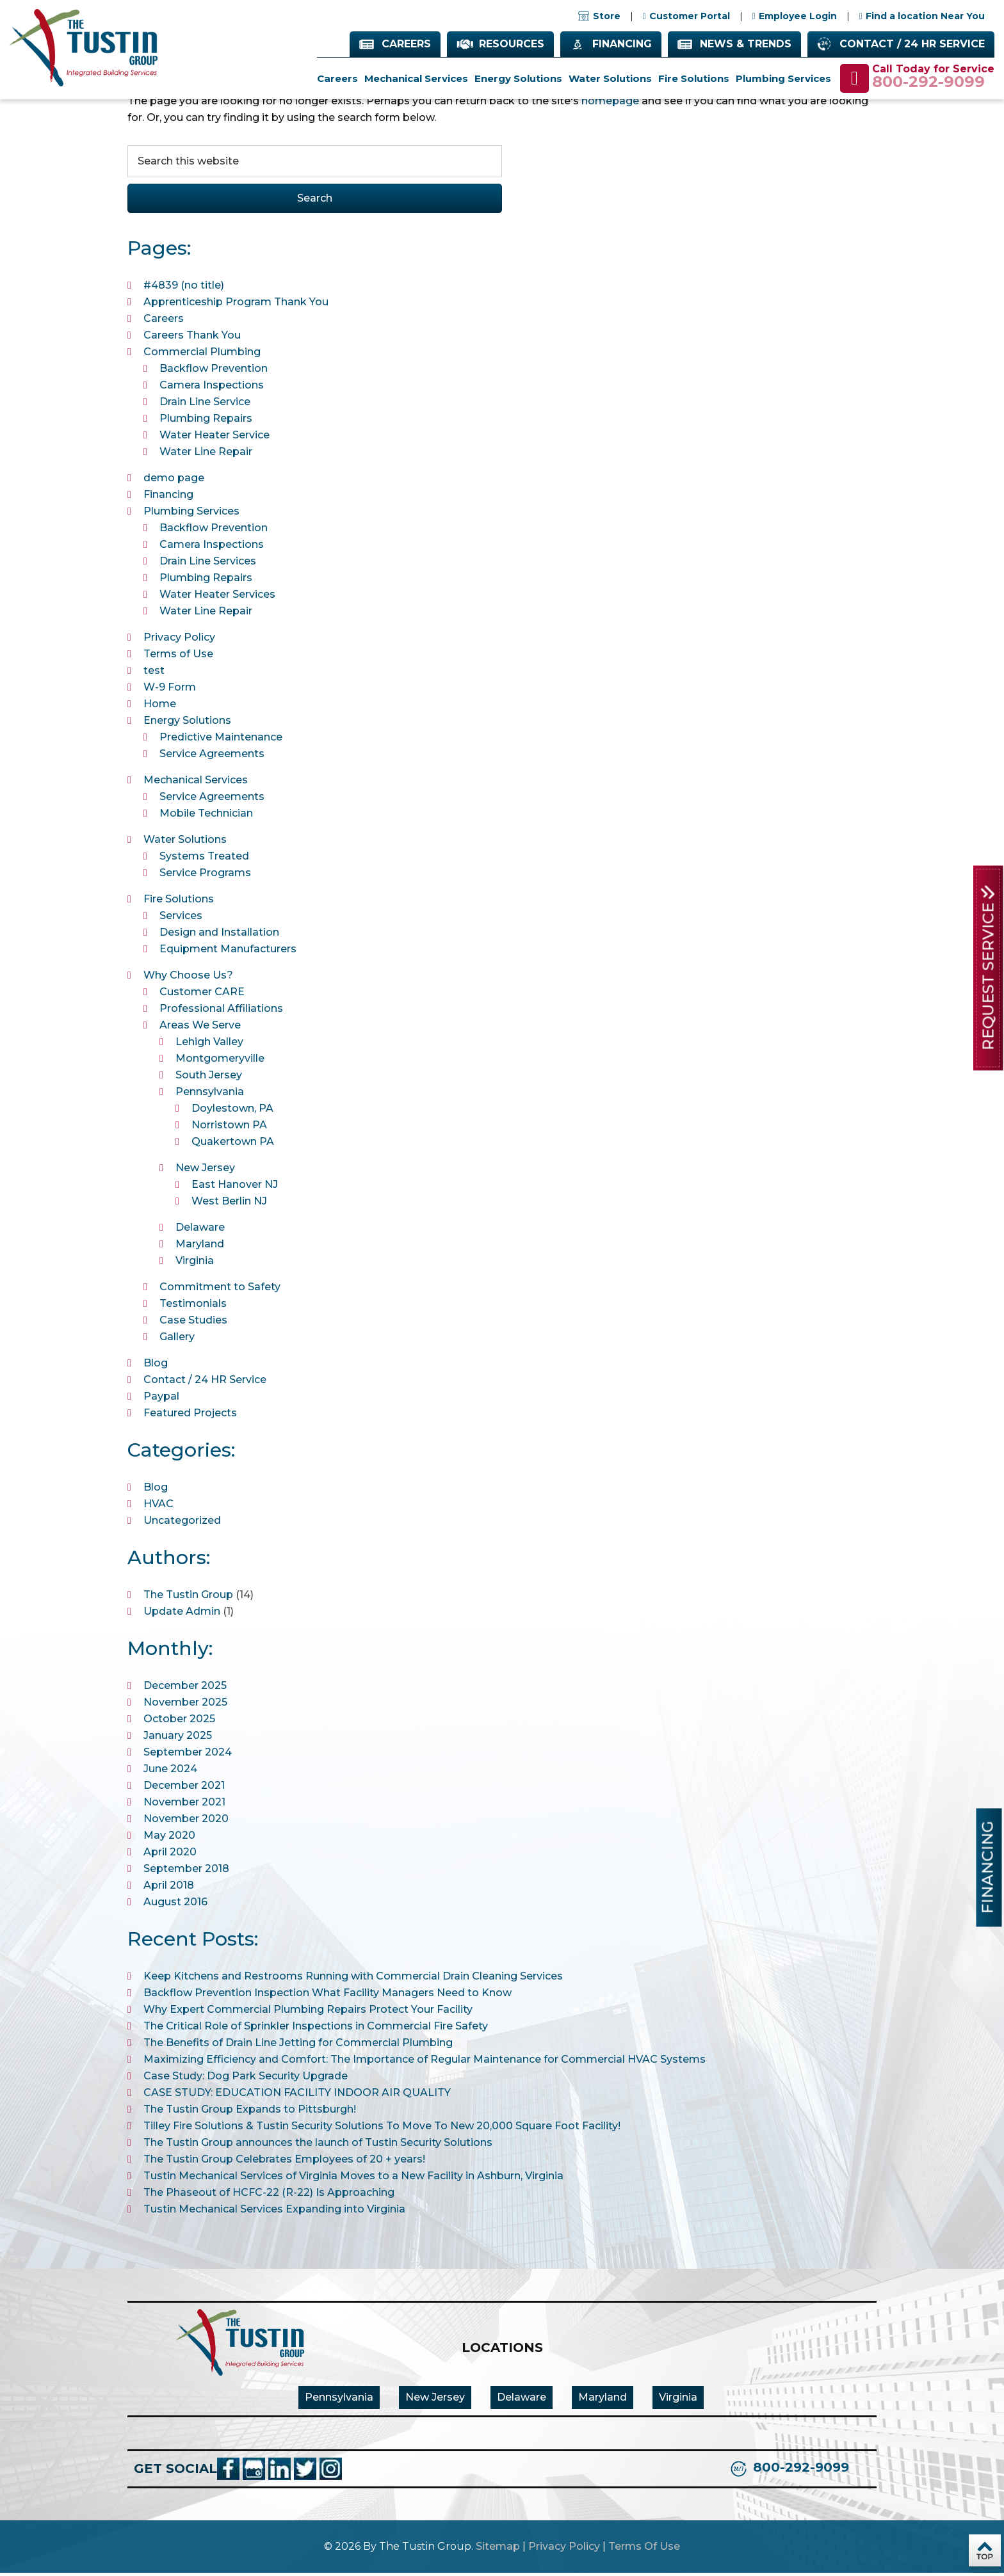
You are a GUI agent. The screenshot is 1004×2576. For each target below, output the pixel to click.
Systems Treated (204, 859)
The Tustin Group (188, 1598)
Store (599, 16)
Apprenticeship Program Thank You (235, 305)
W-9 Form (169, 690)
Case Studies (193, 1323)
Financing (622, 44)
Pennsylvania (209, 1095)
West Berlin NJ (229, 1204)
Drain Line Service (204, 405)
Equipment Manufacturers (227, 952)
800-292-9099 (928, 82)
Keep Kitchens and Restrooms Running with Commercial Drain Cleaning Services (353, 1979)
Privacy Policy (179, 640)
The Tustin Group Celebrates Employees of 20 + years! (284, 2162)
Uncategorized (182, 1523)
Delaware (200, 1230)
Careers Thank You (192, 338)
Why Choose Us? (188, 978)
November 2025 (185, 1705)
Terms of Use (178, 657)
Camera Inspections (211, 388)
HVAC (158, 1507)
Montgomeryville (219, 1061)
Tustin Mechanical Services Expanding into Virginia (274, 2212)
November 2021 (184, 1805)
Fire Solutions (178, 902)
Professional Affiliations (221, 1011)
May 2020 (169, 1838)
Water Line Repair (205, 455)
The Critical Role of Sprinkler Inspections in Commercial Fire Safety (315, 2029)
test (154, 674)
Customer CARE (202, 995)
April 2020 (170, 1855)
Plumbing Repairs (205, 421)
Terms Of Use (644, 2549)
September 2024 (187, 1755)
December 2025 (185, 1689)
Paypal (161, 1399)
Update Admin (181, 1614)
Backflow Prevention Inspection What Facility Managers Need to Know (327, 1996)
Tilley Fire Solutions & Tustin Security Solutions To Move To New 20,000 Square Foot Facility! (381, 2129)
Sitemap (498, 2549)
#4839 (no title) (183, 288)
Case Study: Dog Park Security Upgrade (245, 2079)
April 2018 (168, 1888)
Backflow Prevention (213, 371)
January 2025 (177, 1738)
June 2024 (170, 1772)
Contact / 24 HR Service (912, 44)
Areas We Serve (200, 1028)
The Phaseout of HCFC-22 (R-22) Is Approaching (268, 2195)
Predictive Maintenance (220, 740)
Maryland (199, 1247)
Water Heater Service (214, 438)
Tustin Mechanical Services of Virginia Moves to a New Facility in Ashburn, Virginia (353, 2179)
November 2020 (186, 1822)
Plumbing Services (191, 514)
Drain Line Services (207, 564)
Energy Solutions (187, 723)
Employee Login (798, 16)
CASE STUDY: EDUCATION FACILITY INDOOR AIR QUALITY (297, 2096)
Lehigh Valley (209, 1045)
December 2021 (184, 1788)
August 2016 (175, 1905)
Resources (511, 44)
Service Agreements (211, 757)
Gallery (177, 1340)
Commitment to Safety (219, 1290)
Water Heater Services (217, 597)
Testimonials (193, 1306)
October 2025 (179, 1722)
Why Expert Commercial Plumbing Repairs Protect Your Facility (308, 2012)
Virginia (194, 1264)
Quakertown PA (232, 1145)
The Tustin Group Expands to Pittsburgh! (249, 2112)
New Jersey (205, 1171)
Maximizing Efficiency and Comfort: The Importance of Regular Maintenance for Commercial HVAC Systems (424, 2062)
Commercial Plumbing (202, 355)
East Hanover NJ (234, 1187)
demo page (173, 481)
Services (180, 919)
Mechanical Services (195, 783)
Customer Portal (689, 16)
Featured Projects (190, 1416)
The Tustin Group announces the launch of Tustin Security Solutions (317, 2146)
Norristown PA (229, 1128)
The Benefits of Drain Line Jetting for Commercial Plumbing (298, 2046)
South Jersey (208, 1078)
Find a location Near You (925, 16)
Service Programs (205, 876)
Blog (155, 1366)
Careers (406, 44)
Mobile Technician (206, 816)
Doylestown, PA (232, 1111)
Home (159, 707)
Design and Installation (219, 935)
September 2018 (186, 1872)
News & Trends (745, 44)
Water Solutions (185, 842)
